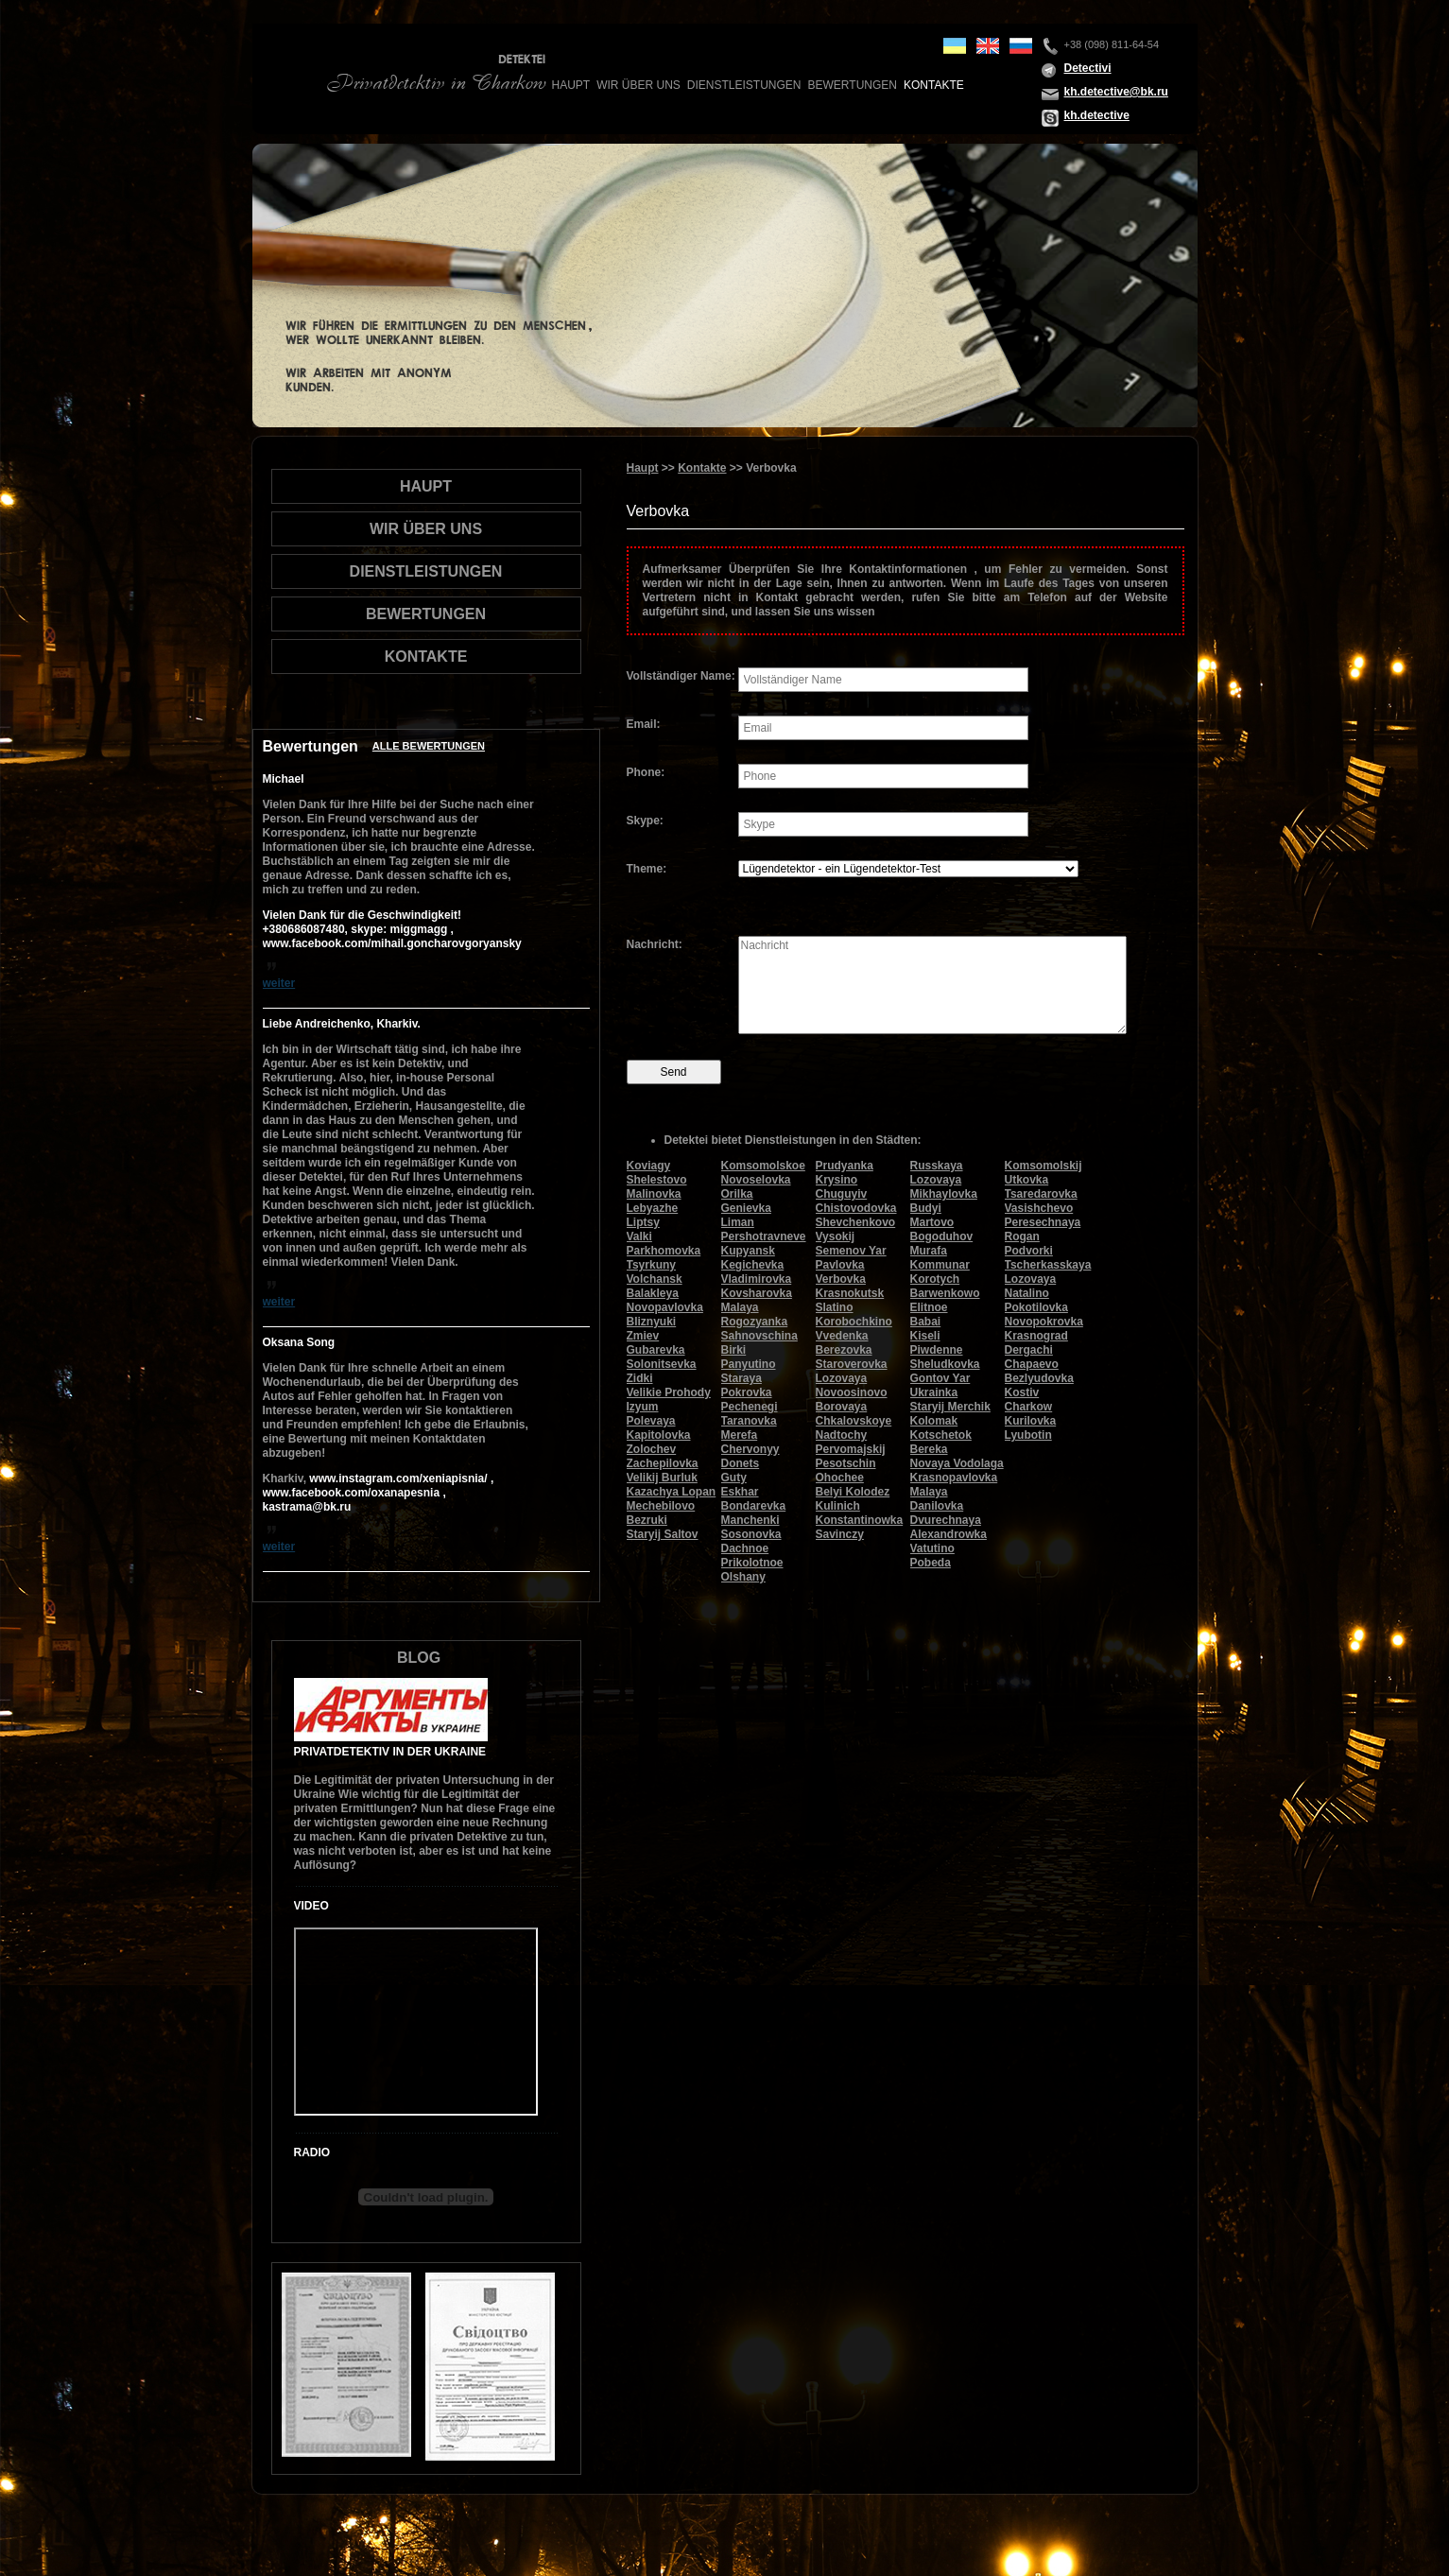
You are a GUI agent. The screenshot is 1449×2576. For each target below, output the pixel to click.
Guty (734, 1477)
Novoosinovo (852, 1392)
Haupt (571, 85)
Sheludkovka (945, 1364)
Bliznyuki (652, 1321)
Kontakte (934, 85)
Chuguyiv (842, 1194)
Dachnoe (745, 1548)
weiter (279, 983)
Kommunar (940, 1264)
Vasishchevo (1039, 1208)
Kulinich (838, 1506)
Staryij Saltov (663, 1534)
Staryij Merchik (950, 1406)
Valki (639, 1236)
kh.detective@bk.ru (1116, 91)
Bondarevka (753, 1506)
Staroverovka (852, 1364)
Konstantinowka (860, 1520)
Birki (734, 1350)
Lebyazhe (653, 1208)
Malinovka (654, 1194)
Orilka (737, 1194)
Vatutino (932, 1548)
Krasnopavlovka (954, 1477)
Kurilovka (1031, 1420)
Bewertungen (852, 85)
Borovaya (842, 1406)
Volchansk (654, 1279)
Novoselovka (756, 1179)
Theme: (647, 868)
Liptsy (643, 1222)
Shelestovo (657, 1179)
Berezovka (844, 1350)
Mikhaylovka (943, 1194)
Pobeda (930, 1562)
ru (1020, 46)
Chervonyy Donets (750, 1456)
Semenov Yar (851, 1250)
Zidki (640, 1378)
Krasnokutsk (850, 1293)
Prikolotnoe (752, 1562)
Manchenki (750, 1520)
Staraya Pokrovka (746, 1385)
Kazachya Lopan (671, 1491)
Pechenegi (749, 1406)
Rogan (1022, 1236)
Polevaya (651, 1420)
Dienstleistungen (744, 85)
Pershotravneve (763, 1236)
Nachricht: (654, 944)
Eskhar (740, 1491)
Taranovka (749, 1420)
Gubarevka (656, 1350)
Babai (925, 1321)
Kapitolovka (659, 1435)
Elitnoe (929, 1307)
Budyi (925, 1208)
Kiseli (925, 1335)
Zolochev (652, 1449)
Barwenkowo (945, 1293)
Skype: (645, 820)
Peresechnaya (1043, 1222)
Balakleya (653, 1293)
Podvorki (1029, 1250)
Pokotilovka (1036, 1307)
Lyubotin (1028, 1435)
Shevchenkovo (856, 1222)
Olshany (743, 1576)
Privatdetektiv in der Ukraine (390, 1751)
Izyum (643, 1406)
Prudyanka (844, 1165)
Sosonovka (751, 1534)
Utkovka (1027, 1179)
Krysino (837, 1179)
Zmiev (643, 1335)
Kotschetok (941, 1435)
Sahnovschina (759, 1335)
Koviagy (649, 1165)
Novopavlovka (665, 1307)
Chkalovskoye (854, 1420)
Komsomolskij (1043, 1165)
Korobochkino (854, 1321)
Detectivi (1088, 68)
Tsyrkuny (651, 1264)
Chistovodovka (856, 1208)
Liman (737, 1222)
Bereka (929, 1449)
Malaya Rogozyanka (754, 1314)
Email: (644, 724)
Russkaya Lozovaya (936, 1172)
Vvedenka (842, 1335)
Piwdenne (936, 1350)
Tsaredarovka (1041, 1194)
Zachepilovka (663, 1463)
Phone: (646, 772)
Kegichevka (753, 1264)
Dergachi (1029, 1350)
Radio (312, 2152)
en (987, 46)
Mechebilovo (661, 1506)
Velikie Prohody (669, 1392)
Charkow (1029, 1406)
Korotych (935, 1279)
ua (954, 46)
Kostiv (1022, 1392)
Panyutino (748, 1364)
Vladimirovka (756, 1279)
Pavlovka (840, 1264)
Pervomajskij (851, 1449)
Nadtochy (842, 1435)
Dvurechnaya (945, 1520)
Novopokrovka (1044, 1321)
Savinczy (840, 1534)
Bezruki (647, 1520)
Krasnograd (1036, 1335)
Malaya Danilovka (937, 1499)
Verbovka (841, 1279)
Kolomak (934, 1420)
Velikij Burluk (662, 1477)
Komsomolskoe (763, 1165)
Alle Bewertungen (428, 746)
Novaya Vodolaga (957, 1463)
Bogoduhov (942, 1236)
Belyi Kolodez (853, 1491)
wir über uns (638, 85)
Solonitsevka (662, 1364)
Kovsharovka (756, 1293)
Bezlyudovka (1039, 1378)
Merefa (739, 1435)
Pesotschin (846, 1463)
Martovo (932, 1222)
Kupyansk (748, 1250)
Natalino (1027, 1293)
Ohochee (840, 1477)
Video (311, 1905)
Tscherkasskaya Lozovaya (1048, 1272)
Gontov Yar (940, 1378)
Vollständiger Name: (681, 676)
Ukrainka (934, 1392)
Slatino (835, 1307)
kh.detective (1097, 115)
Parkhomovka (664, 1250)
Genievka (746, 1208)
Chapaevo (1032, 1364)
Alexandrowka (948, 1534)
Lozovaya (842, 1378)
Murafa (928, 1250)
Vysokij (835, 1236)
